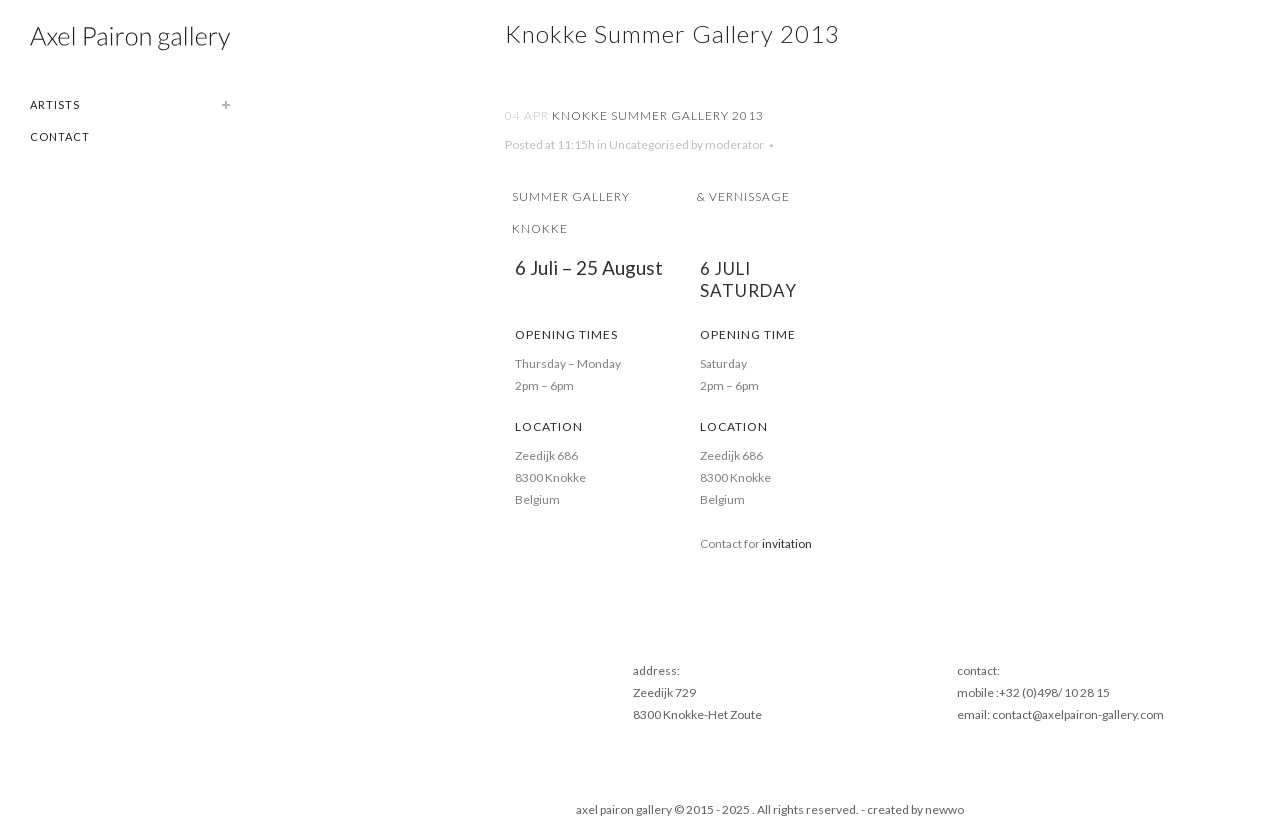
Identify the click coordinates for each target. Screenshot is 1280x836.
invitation (787, 543)
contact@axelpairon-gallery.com (1078, 714)
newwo (944, 809)
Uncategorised (649, 144)
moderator (734, 144)
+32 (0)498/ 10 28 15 (1054, 692)
